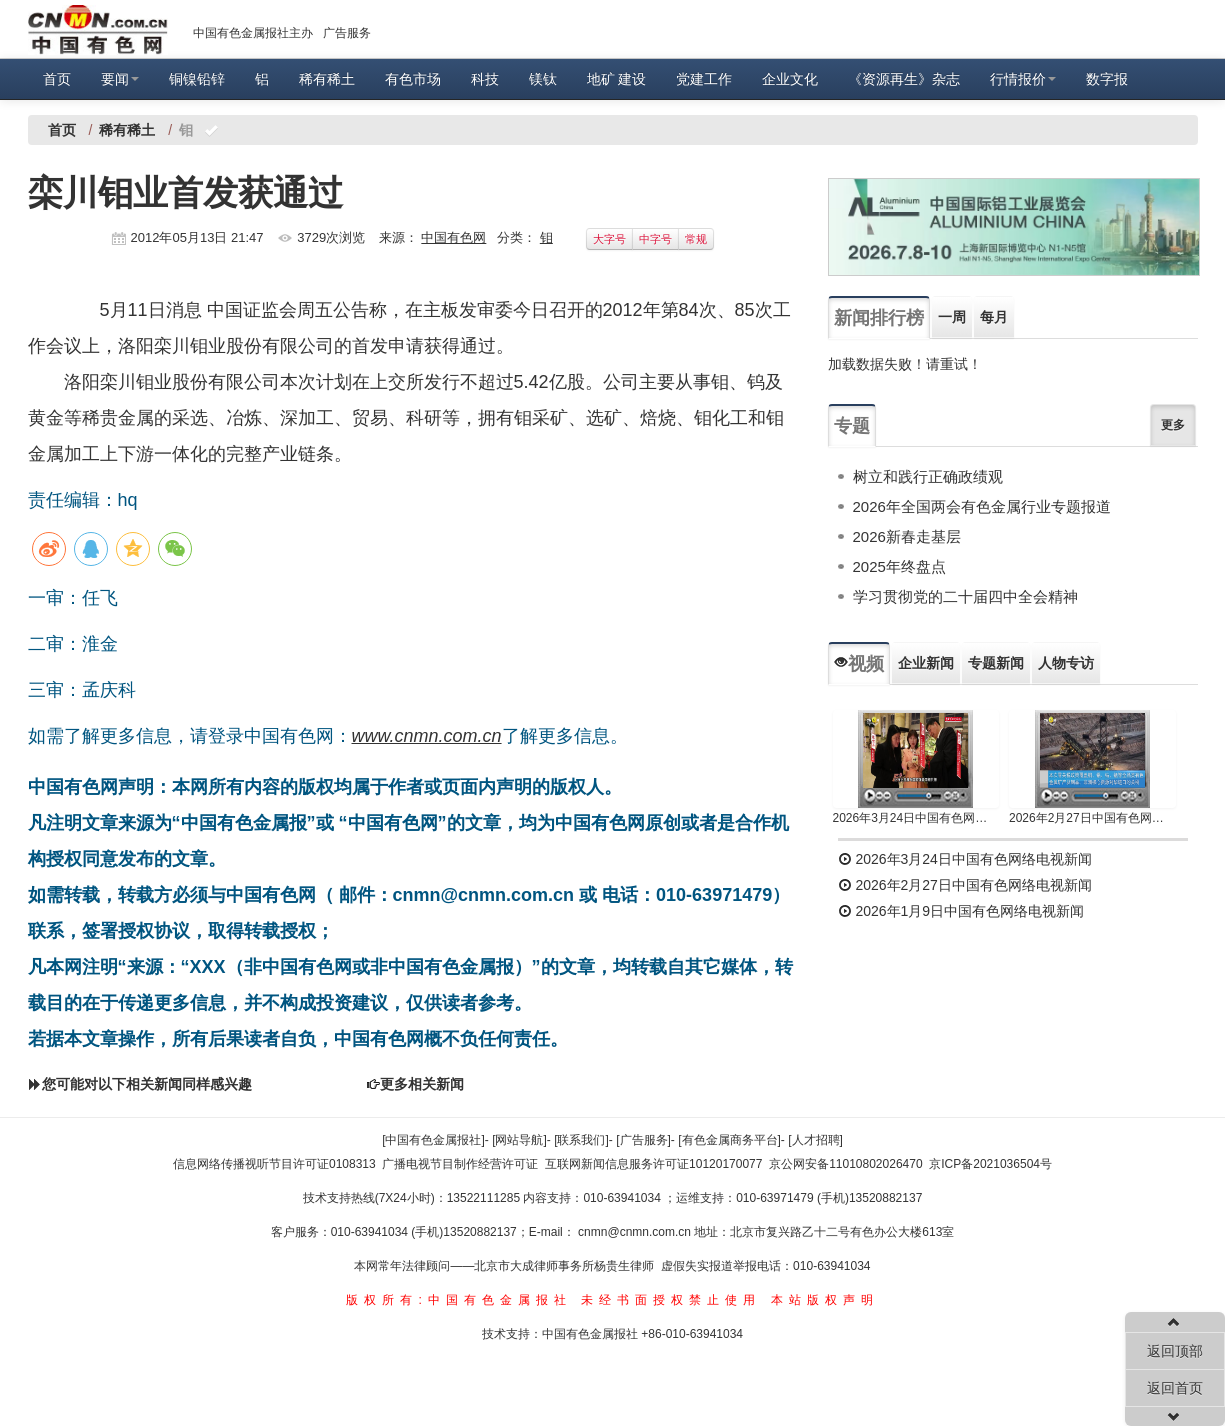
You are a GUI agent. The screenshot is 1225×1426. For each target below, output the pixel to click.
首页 (57, 79)
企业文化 (790, 79)
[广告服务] (643, 1140)
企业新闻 (926, 663)
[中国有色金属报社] (433, 1140)
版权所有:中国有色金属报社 (458, 1300)
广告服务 (347, 33)
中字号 (655, 239)
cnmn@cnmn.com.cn (636, 1232)
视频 (859, 664)
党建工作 (704, 79)
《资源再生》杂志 (904, 79)
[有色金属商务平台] (729, 1140)
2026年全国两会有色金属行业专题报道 (982, 506)
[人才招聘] (815, 1140)
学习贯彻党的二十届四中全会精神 (965, 596)
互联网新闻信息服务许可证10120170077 (653, 1164)
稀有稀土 (327, 79)
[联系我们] (581, 1140)
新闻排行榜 (879, 318)
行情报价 (1023, 79)
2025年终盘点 (899, 566)
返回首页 (1175, 1388)
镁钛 (543, 79)
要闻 (120, 79)
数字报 (1107, 79)
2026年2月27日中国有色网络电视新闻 (1092, 818)
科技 (485, 79)
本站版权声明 (825, 1300)
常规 (696, 239)
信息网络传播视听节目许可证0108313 (274, 1164)
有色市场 (413, 79)
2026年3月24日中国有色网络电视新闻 (916, 818)
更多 (1173, 425)
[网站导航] (519, 1140)
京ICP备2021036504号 (990, 1164)
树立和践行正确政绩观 (928, 476)
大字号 (609, 239)
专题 (852, 426)
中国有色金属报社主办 (253, 33)
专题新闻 (996, 663)
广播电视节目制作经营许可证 (460, 1164)
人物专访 (1066, 663)
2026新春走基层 (907, 536)
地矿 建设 (617, 79)
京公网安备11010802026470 (845, 1164)
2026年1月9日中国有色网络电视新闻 (961, 911)
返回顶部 (1175, 1351)
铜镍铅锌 (197, 79)
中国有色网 (453, 237)
